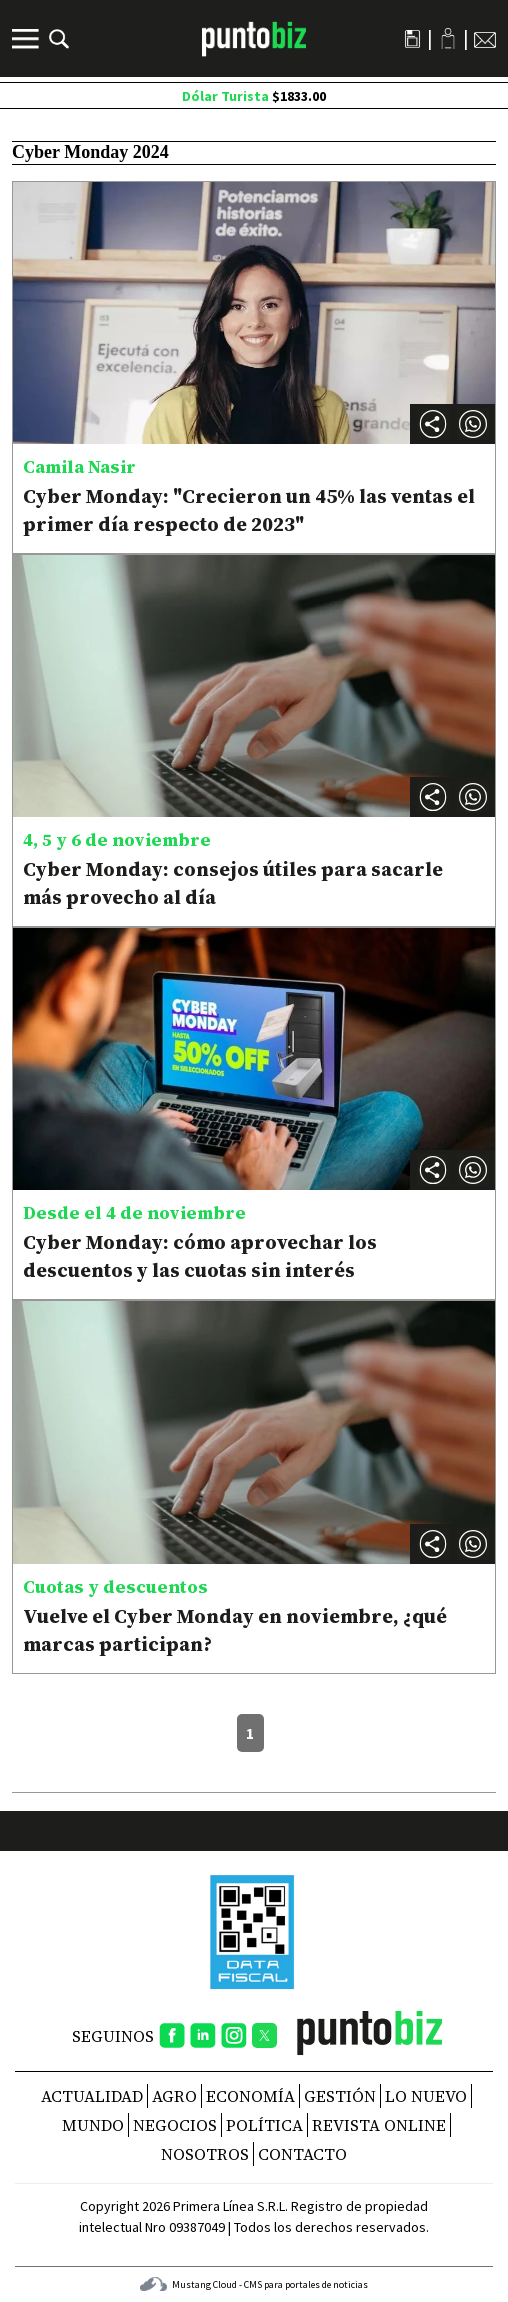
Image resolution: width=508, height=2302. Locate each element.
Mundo (93, 2125)
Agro (174, 2096)
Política (264, 2125)
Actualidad (92, 2096)
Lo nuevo (426, 2096)
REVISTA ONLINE (379, 2125)
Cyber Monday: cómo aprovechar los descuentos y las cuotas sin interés (200, 1256)
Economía (250, 2096)
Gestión (340, 2096)
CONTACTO (302, 2154)
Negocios (175, 2125)
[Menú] (28, 39)
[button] (473, 424)
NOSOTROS (205, 2154)
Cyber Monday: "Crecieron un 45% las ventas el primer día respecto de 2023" (249, 510)
